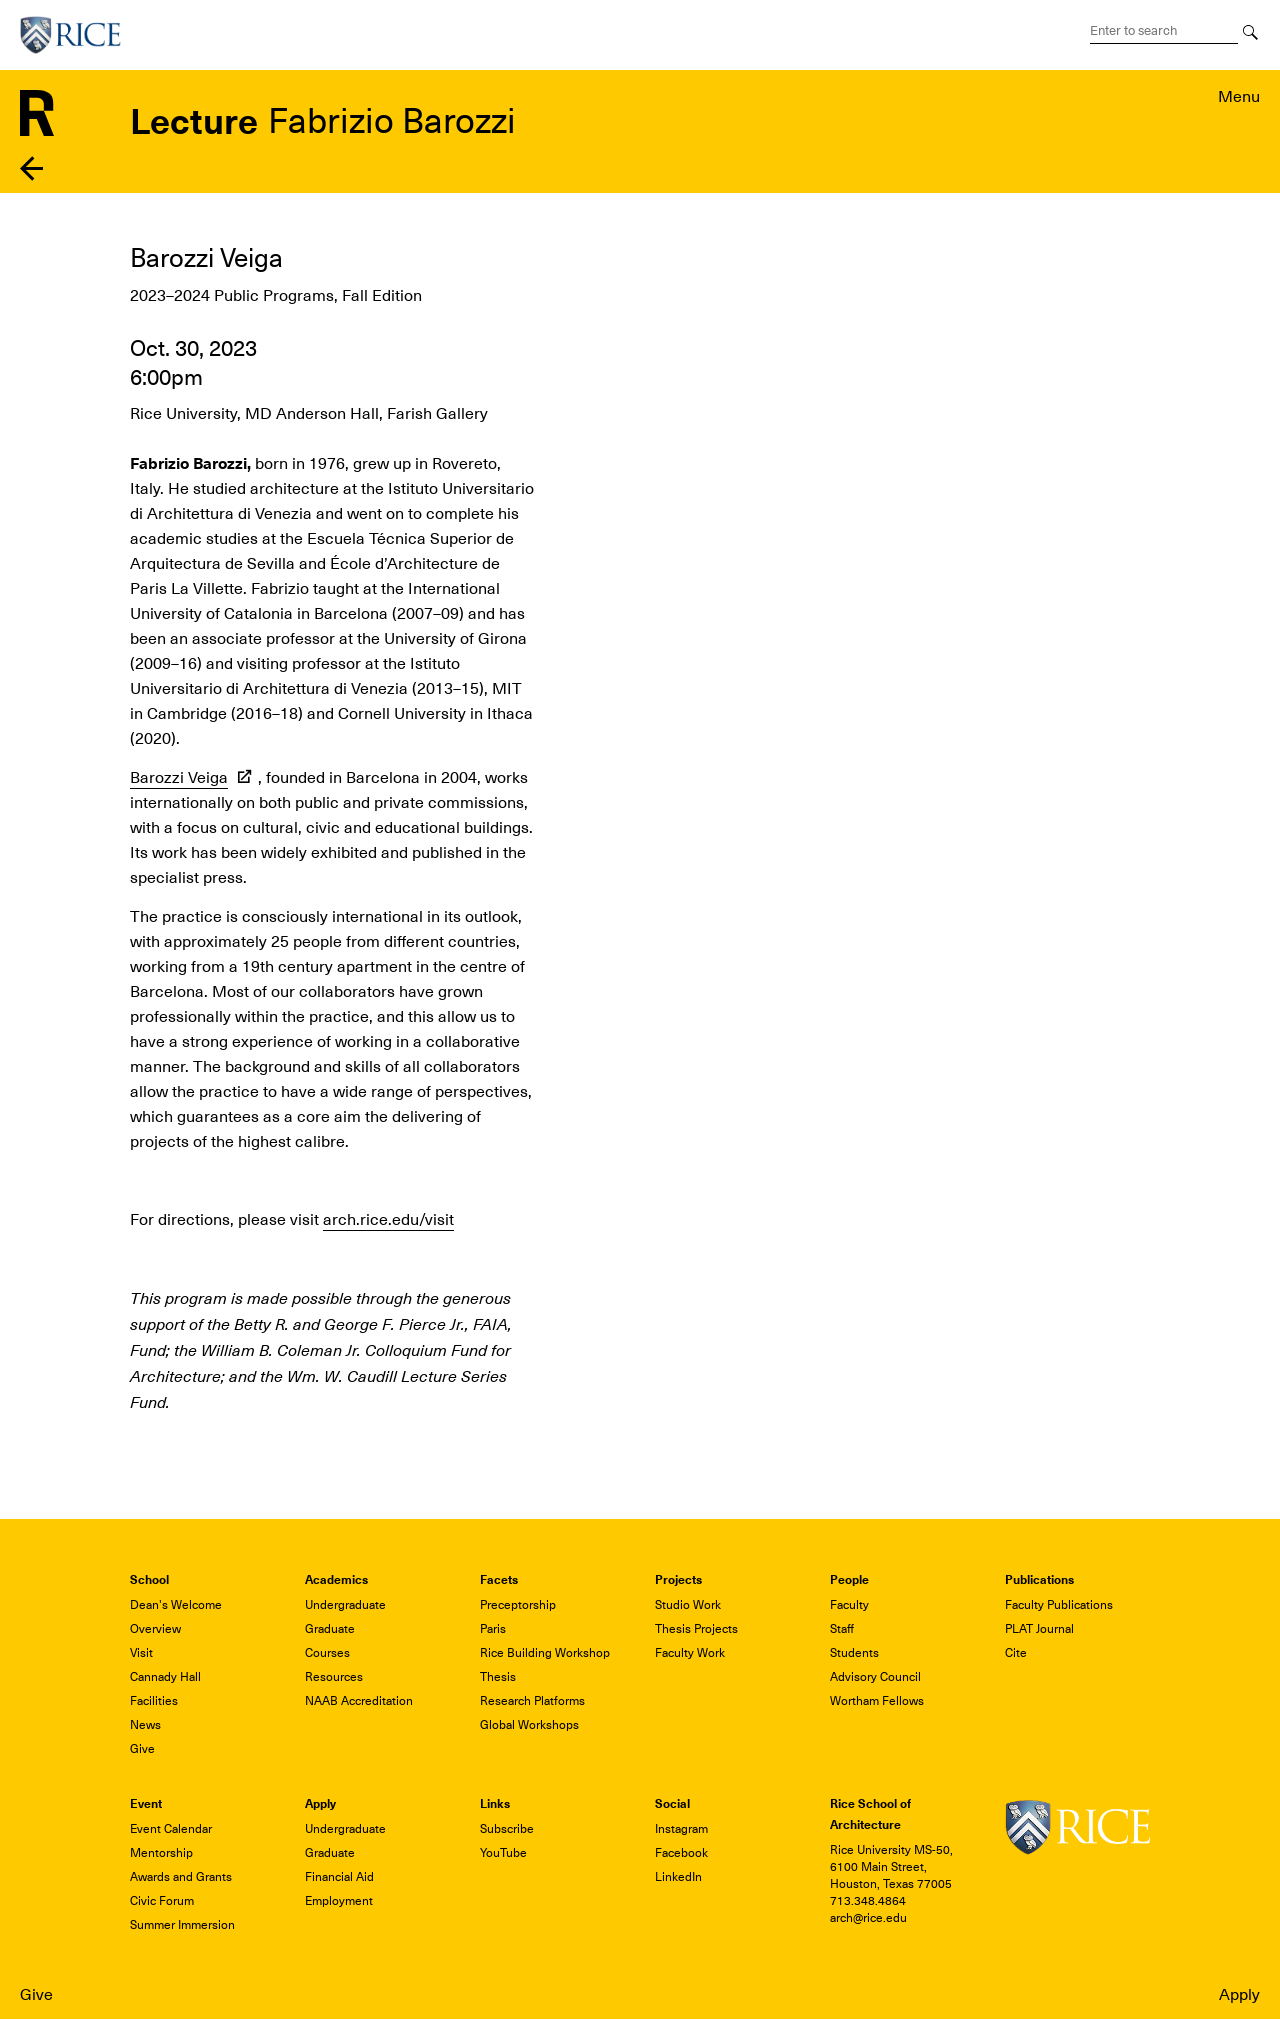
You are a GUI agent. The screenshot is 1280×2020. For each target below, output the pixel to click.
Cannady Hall (165, 1677)
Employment (339, 1901)
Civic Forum (162, 1901)
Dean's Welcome (176, 1605)
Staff (842, 1629)
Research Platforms (532, 1701)
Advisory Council (875, 1677)
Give (36, 1995)
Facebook (681, 1853)
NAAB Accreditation (359, 1701)
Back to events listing (32, 168)
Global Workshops (529, 1725)
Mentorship (161, 1853)
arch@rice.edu (868, 1918)
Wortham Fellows (877, 1701)
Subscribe (507, 1829)
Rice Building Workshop (545, 1653)
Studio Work (688, 1605)
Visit (141, 1653)
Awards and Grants (181, 1877)
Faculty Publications (1059, 1605)
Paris (493, 1629)
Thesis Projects (696, 1629)
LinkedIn (678, 1877)
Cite (1016, 1653)
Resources (334, 1677)
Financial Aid (339, 1877)
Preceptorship (518, 1605)
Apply (1239, 1995)
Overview (155, 1629)
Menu (1239, 97)
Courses (327, 1653)
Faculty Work (690, 1653)
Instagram (681, 1829)
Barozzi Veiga (179, 778)
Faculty (849, 1605)
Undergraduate (345, 1605)
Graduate (330, 1629)
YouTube (503, 1853)
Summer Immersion (182, 1925)
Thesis (498, 1677)
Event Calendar (171, 1829)
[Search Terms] (1164, 31)
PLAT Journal (1039, 1629)
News (145, 1725)
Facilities (154, 1701)
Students (854, 1653)
